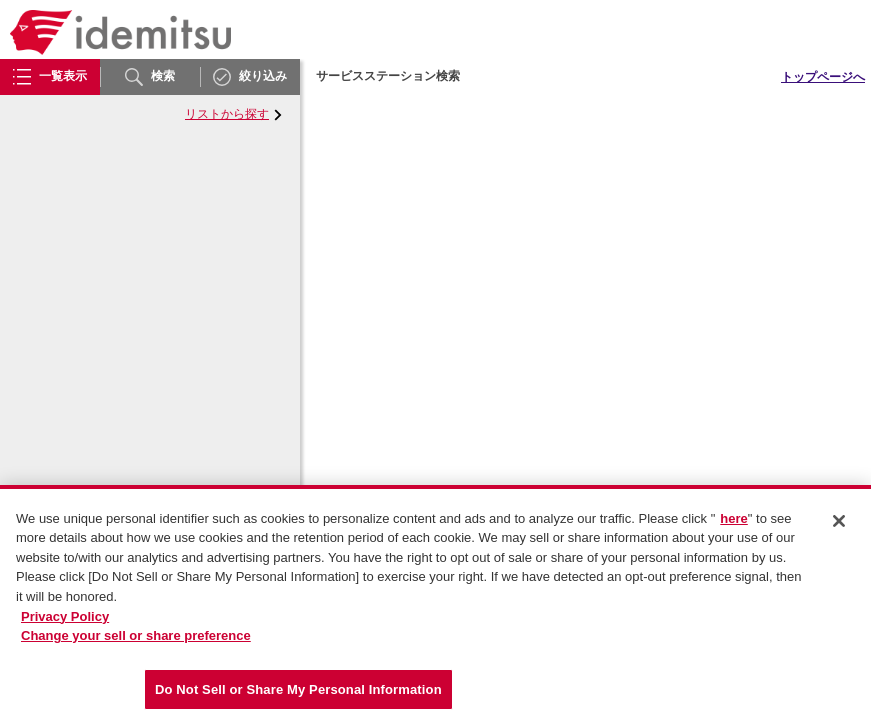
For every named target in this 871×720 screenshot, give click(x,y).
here (733, 523)
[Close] (839, 526)
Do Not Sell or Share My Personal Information (298, 694)
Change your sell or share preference (136, 640)
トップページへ (823, 77)
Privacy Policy (65, 621)
